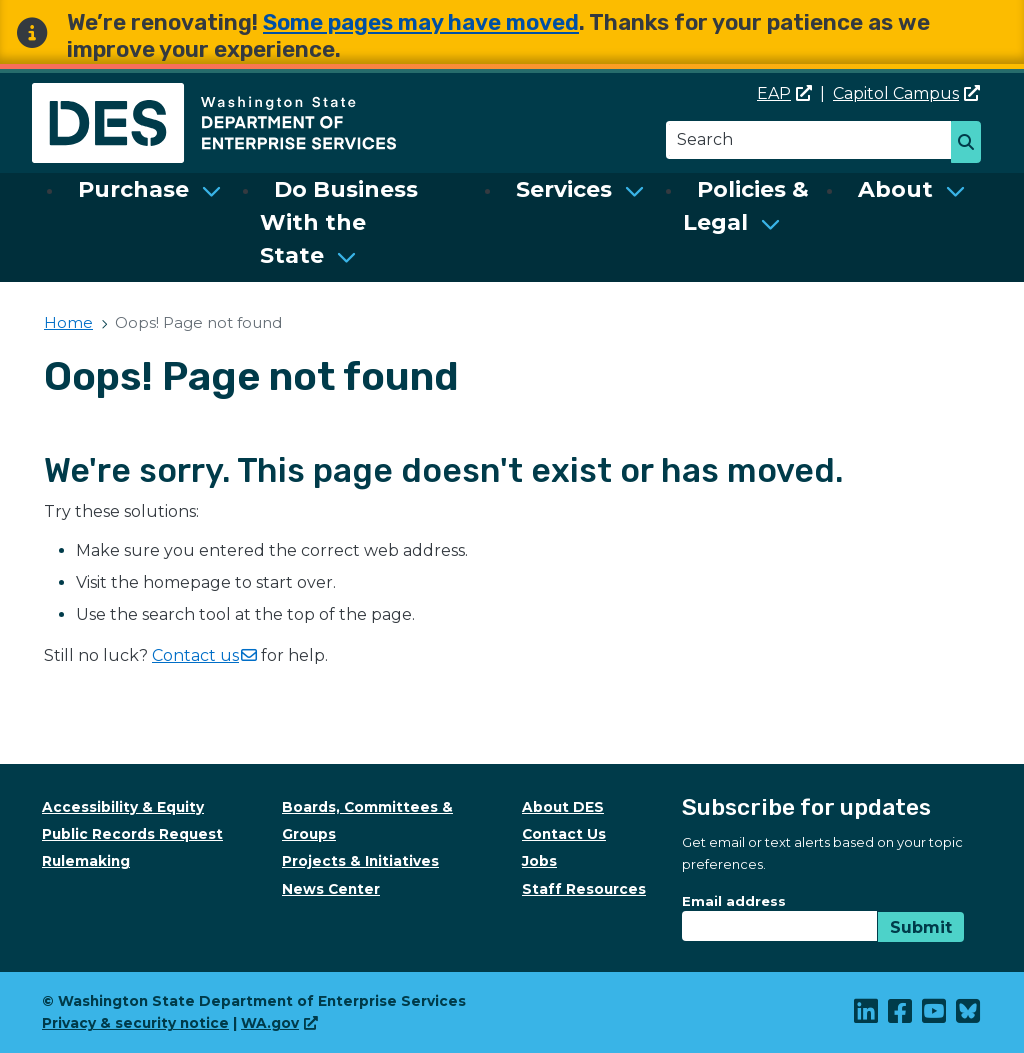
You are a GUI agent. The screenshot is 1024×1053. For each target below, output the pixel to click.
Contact (204, 655)
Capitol (906, 93)
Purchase (133, 189)
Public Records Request (132, 834)
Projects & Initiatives (360, 861)
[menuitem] (150, 222)
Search (971, 144)
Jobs (539, 861)
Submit (921, 927)
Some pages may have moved (421, 22)
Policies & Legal (746, 206)
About (895, 189)
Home (68, 322)
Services (564, 189)
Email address (734, 901)
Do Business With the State (339, 222)
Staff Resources (584, 889)
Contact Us (564, 834)
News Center (331, 889)
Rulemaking (86, 861)
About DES (563, 807)
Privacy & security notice (135, 1023)
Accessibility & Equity (123, 807)
